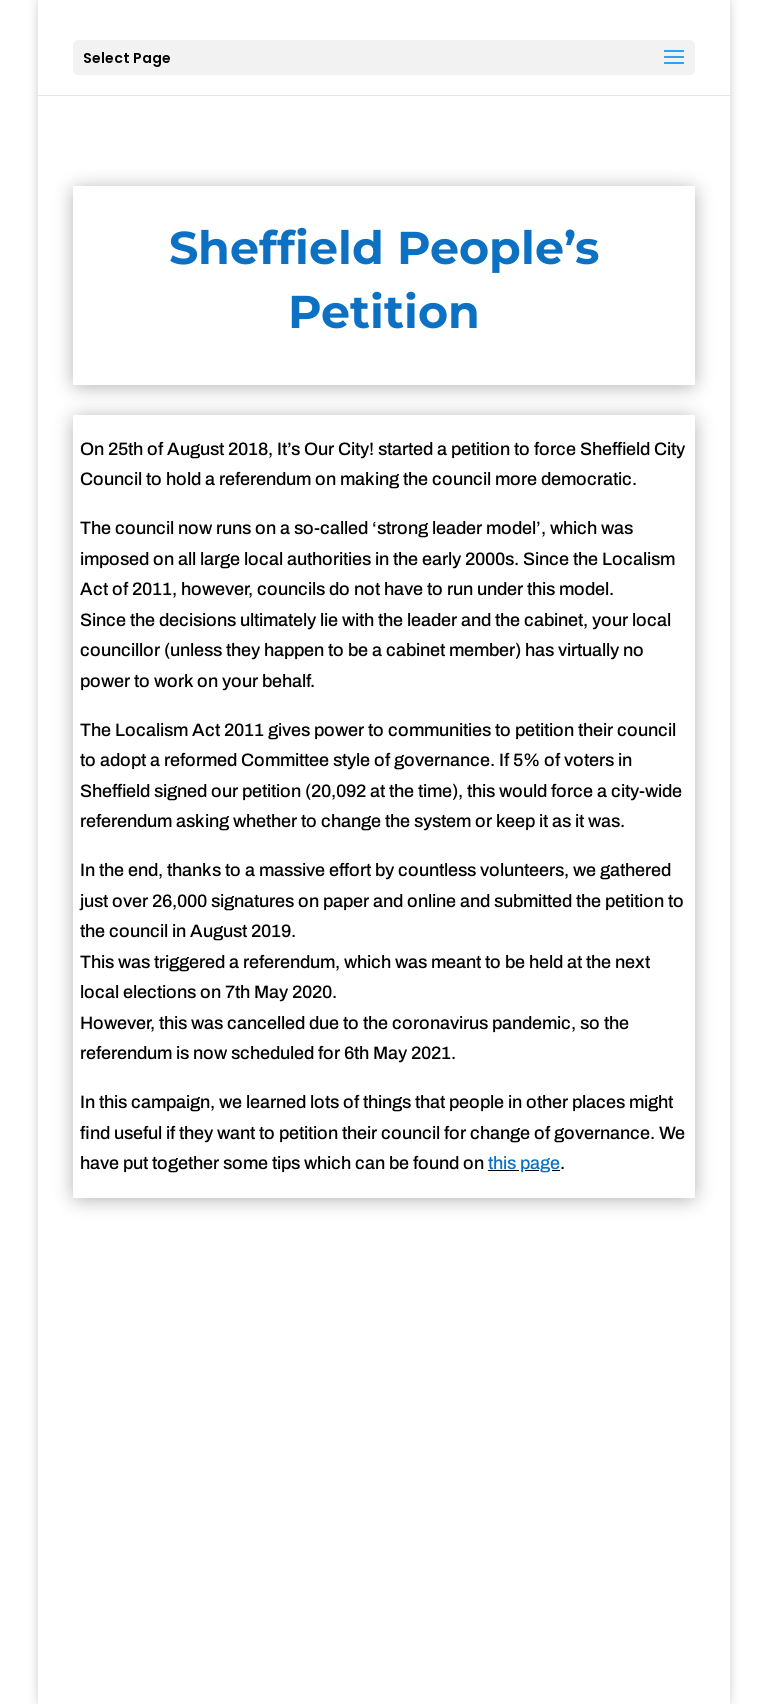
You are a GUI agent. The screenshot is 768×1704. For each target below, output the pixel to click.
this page (524, 1163)
